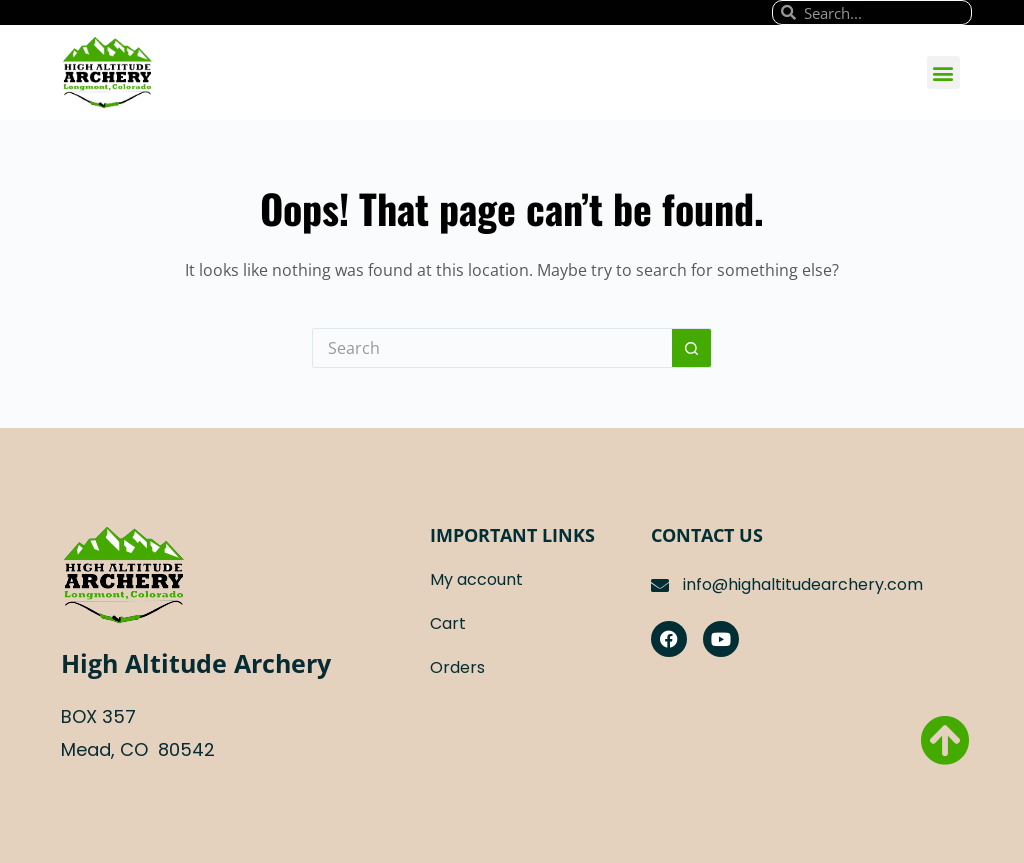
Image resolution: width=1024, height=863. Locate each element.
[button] (943, 72)
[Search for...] (492, 348)
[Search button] (692, 348)
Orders (457, 667)
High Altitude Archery (196, 663)
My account (476, 579)
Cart (448, 623)
